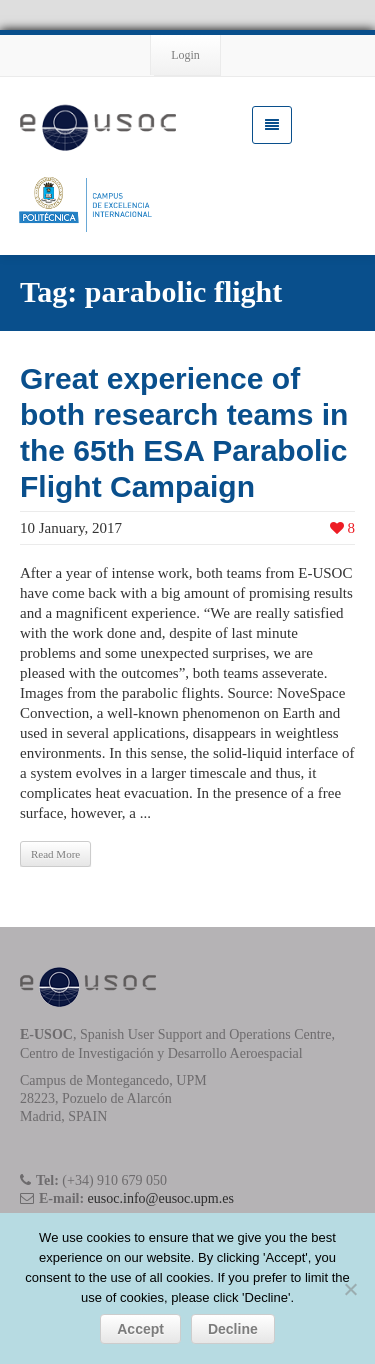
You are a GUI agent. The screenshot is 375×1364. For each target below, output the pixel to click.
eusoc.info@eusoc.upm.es (161, 1198)
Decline (233, 1329)
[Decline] (350, 1289)
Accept (140, 1329)
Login (185, 55)
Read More (55, 854)
